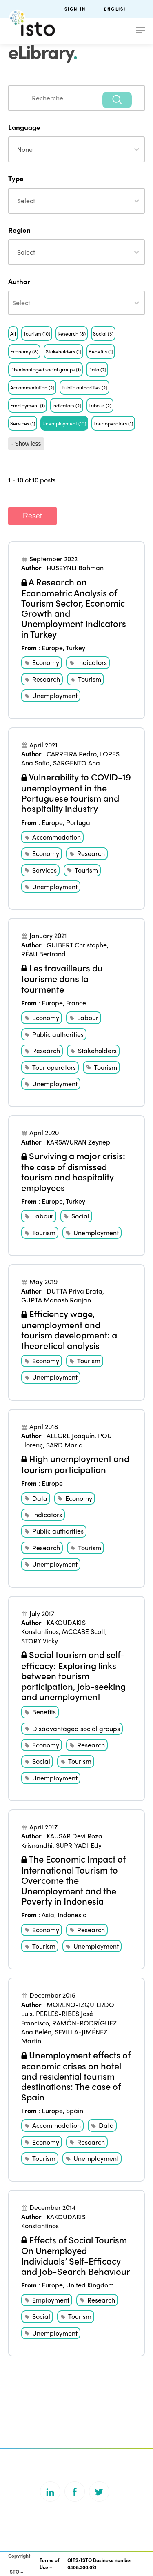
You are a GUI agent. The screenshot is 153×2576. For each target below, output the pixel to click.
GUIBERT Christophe (77, 944)
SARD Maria (64, 1444)
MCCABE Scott (83, 1631)
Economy (45, 662)
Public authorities (58, 1034)
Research (46, 679)
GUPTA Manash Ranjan (56, 1300)
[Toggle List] (136, 302)
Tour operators (54, 1067)
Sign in (75, 9)
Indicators (92, 662)
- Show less (26, 443)
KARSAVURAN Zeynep (78, 1142)
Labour (87, 1017)
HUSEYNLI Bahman (75, 567)
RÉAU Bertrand (43, 953)
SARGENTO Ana (76, 762)
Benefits (44, 1711)
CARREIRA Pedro (72, 753)
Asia (48, 1914)
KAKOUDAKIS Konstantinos (53, 1627)
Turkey (75, 647)
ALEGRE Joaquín (71, 1435)
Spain (74, 2110)
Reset (32, 516)
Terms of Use (49, 2563)
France (76, 1002)
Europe (52, 647)
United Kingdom (90, 2284)
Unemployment (55, 695)
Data (39, 1498)
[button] (13, 333)
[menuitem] (124, 9)
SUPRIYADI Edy (79, 1845)
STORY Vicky (39, 1640)
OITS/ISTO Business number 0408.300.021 (99, 2563)
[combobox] (76, 98)
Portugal (79, 822)
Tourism (89, 679)
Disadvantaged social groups (76, 1728)
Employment (50, 2300)
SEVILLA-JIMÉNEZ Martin (64, 2036)
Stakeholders (97, 1050)
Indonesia (72, 1914)
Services (44, 870)
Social (80, 1215)
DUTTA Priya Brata (74, 1291)
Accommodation (56, 837)
